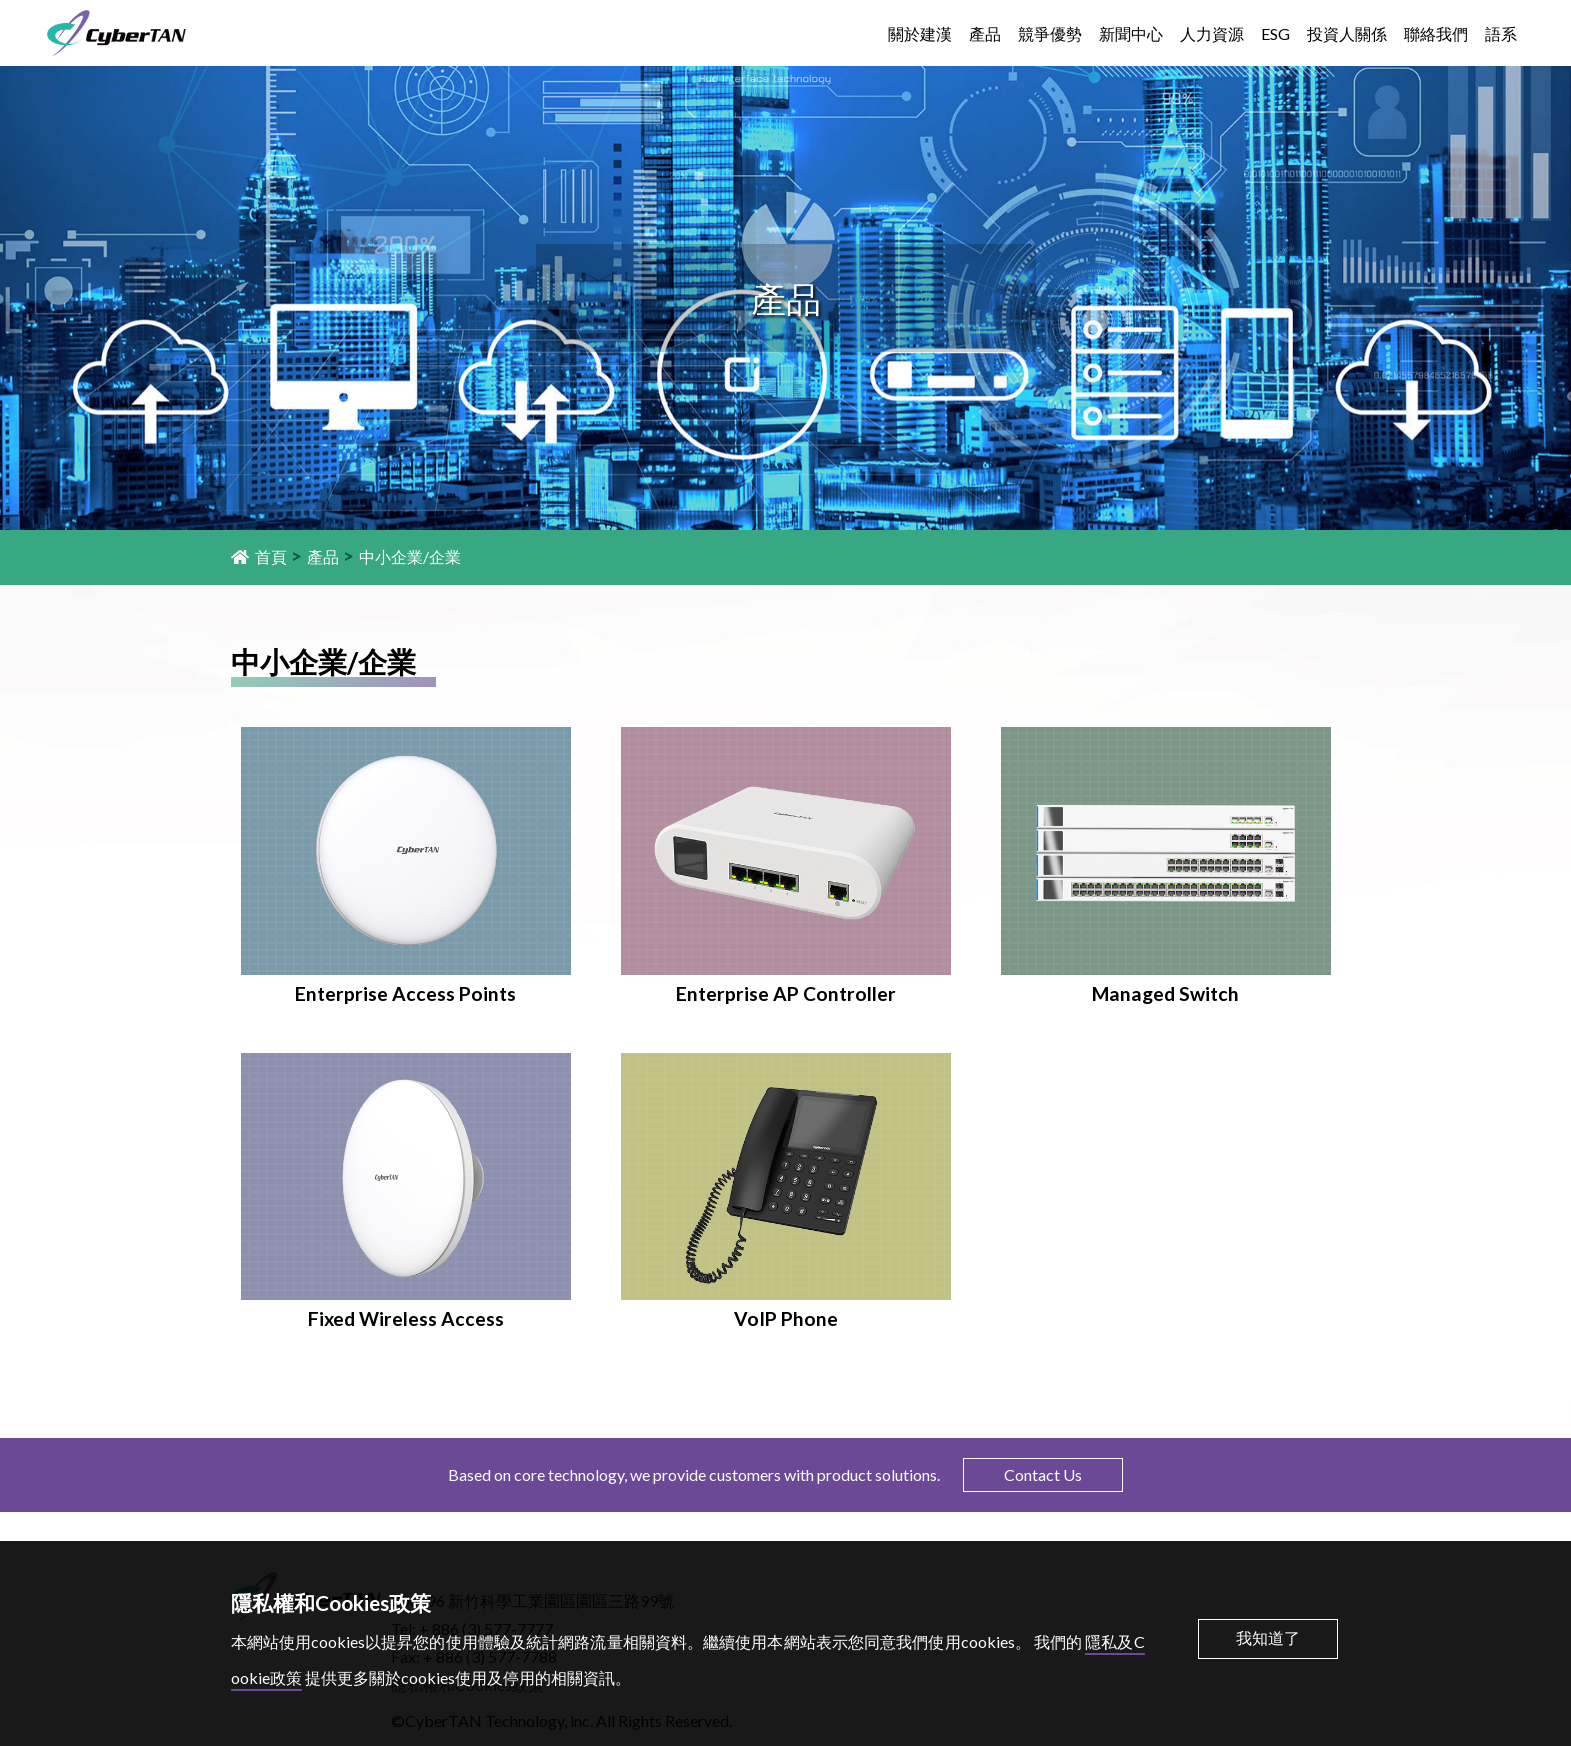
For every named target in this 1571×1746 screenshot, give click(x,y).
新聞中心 (1131, 33)
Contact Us (1043, 1474)
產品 (985, 33)
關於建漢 (920, 33)
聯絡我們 (1436, 33)
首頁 (259, 556)
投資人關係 (1347, 33)
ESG (1275, 33)
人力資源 (1212, 33)
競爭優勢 (1050, 33)
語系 (1501, 33)
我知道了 (1268, 1637)
